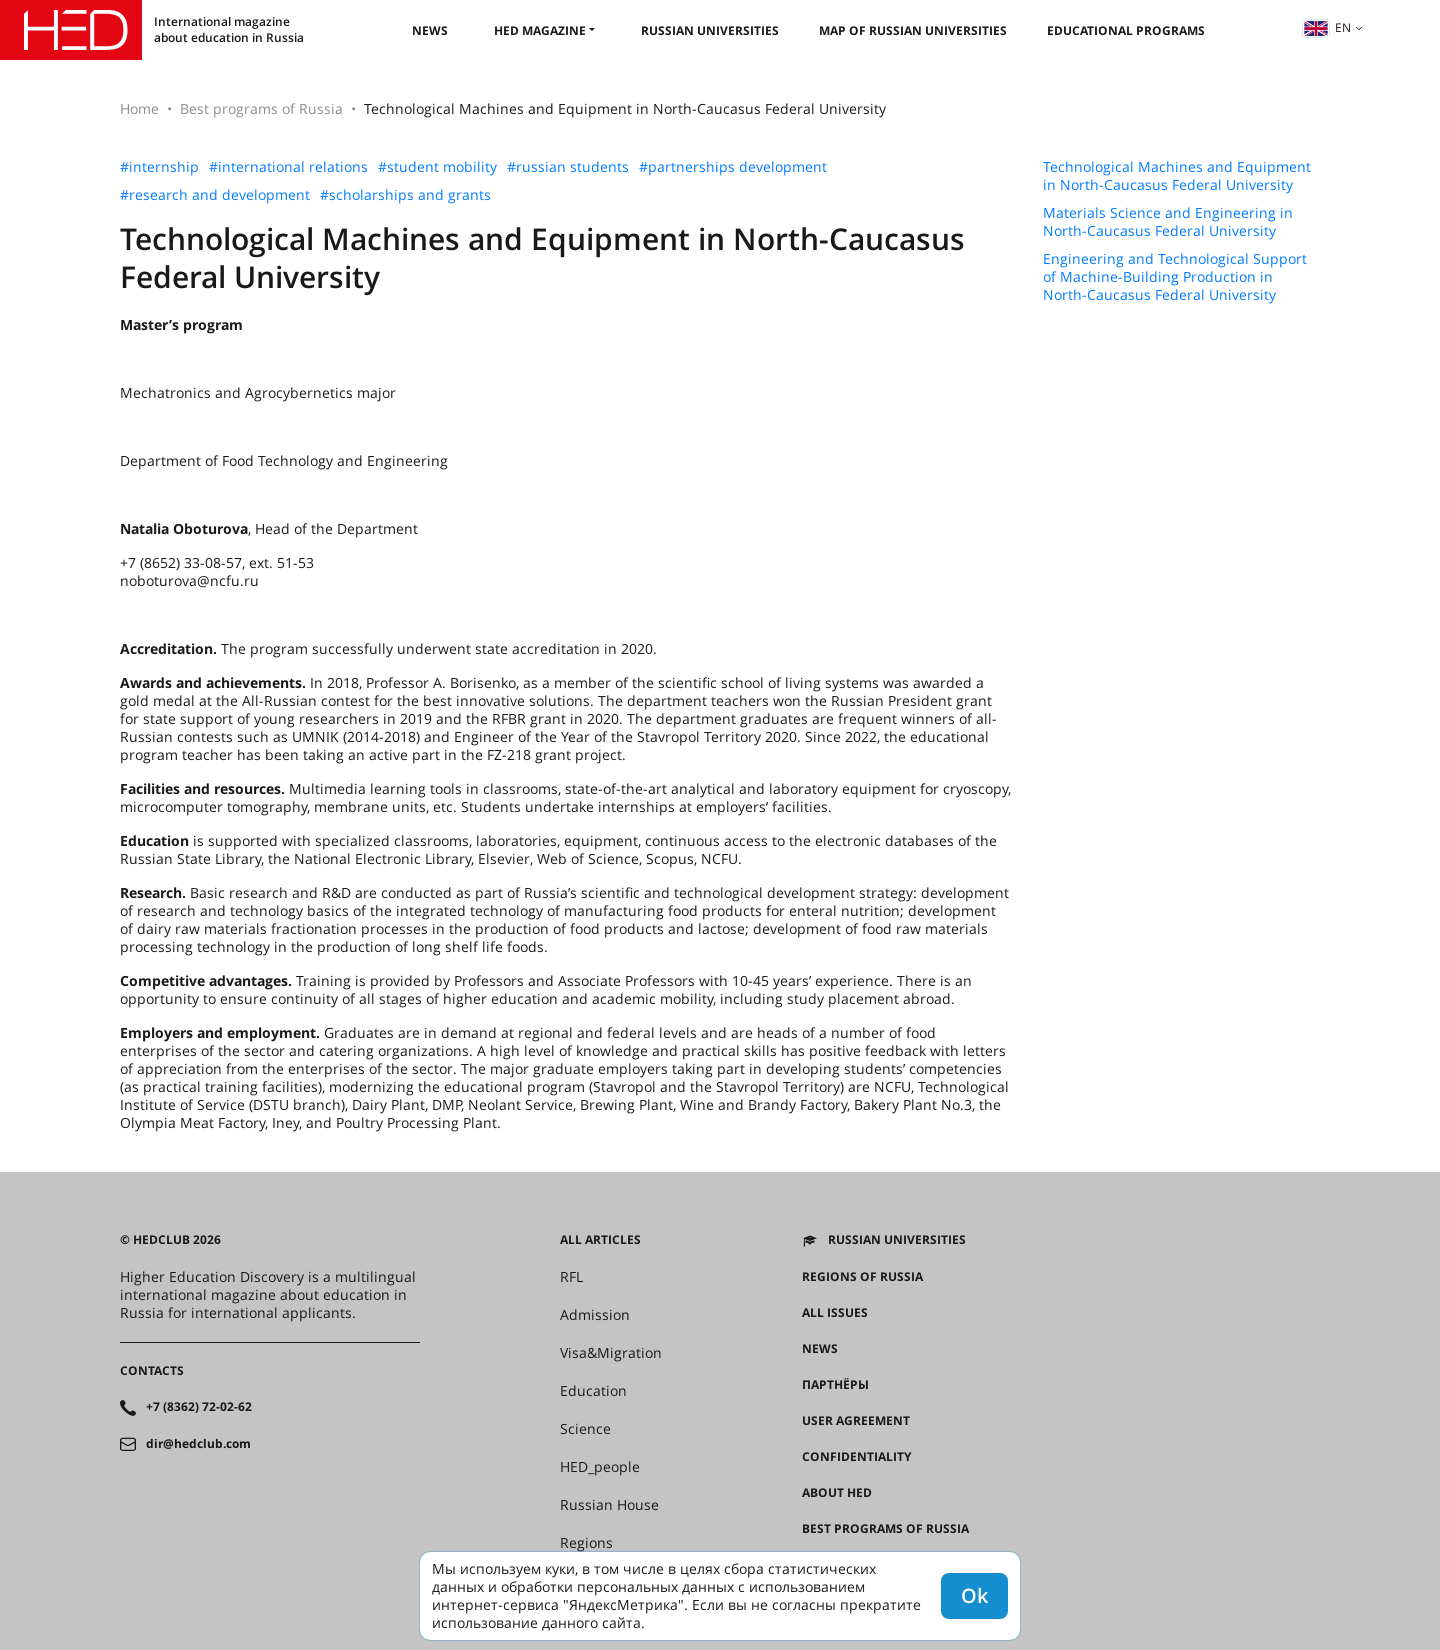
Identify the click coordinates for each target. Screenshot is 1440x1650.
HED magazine (540, 30)
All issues (835, 1313)
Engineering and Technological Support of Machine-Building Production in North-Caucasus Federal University (1175, 277)
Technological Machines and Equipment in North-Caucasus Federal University (1177, 176)
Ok (974, 1595)
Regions (586, 1543)
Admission (595, 1315)
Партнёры (835, 1385)
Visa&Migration (611, 1353)
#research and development (215, 195)
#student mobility (437, 167)
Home (139, 108)
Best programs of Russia (261, 108)
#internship (159, 167)
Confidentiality (856, 1457)
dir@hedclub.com (198, 1444)
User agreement (856, 1421)
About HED (837, 1493)
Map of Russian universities (913, 30)
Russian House (609, 1505)
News (430, 30)
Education (593, 1391)
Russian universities (710, 30)
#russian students (568, 167)
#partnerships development (733, 167)
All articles (600, 1240)
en (1327, 27)
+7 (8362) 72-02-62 (199, 1407)
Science (585, 1429)
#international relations (288, 167)
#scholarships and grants (405, 195)
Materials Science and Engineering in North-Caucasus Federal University (1168, 222)
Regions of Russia (862, 1277)
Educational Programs (1126, 30)
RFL (571, 1277)
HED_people (600, 1467)
